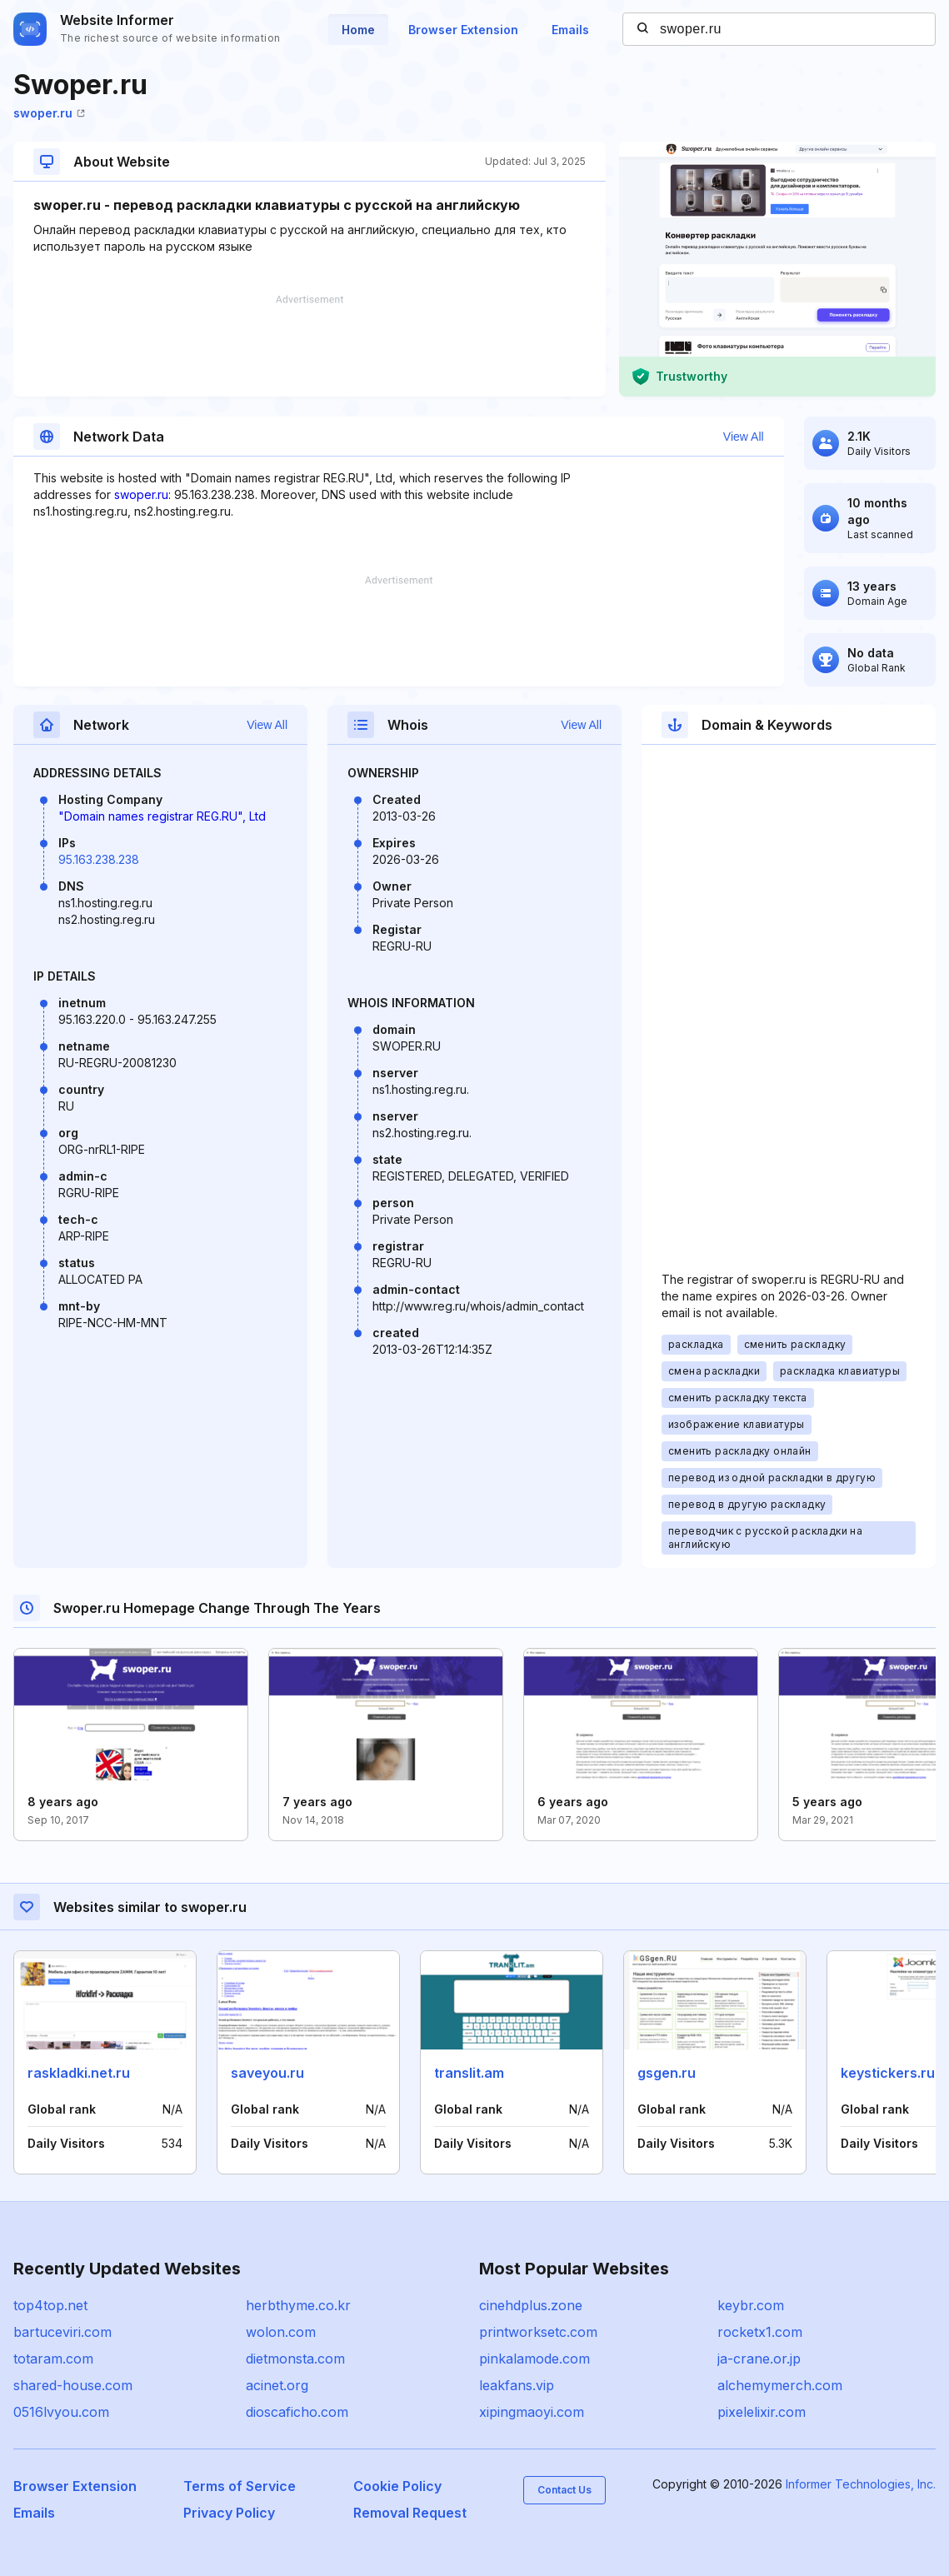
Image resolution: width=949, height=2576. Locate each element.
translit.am (469, 2072)
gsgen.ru (666, 2072)
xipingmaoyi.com (531, 2412)
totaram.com (53, 2358)
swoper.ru (49, 113)
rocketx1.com (759, 2332)
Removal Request (410, 2512)
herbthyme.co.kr (298, 2305)
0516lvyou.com (61, 2412)
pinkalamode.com (534, 2358)
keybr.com (750, 2305)
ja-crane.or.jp (759, 2358)
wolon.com (281, 2332)
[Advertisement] (309, 345)
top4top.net (50, 2305)
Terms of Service (239, 2486)
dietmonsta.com (295, 2358)
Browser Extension (463, 29)
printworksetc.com (538, 2332)
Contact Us (564, 2490)
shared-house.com (72, 2385)
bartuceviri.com (62, 2332)
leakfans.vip (516, 2385)
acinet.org (277, 2385)
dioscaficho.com (297, 2412)
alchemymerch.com (779, 2385)
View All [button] (743, 436)
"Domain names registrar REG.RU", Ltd (162, 816)
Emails (570, 29)
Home (358, 29)
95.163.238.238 (98, 859)
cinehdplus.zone (530, 2305)
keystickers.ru (888, 2072)
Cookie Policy (397, 2486)
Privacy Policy (229, 2512)
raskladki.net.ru (78, 2072)
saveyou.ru (267, 2072)
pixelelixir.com (761, 2412)
